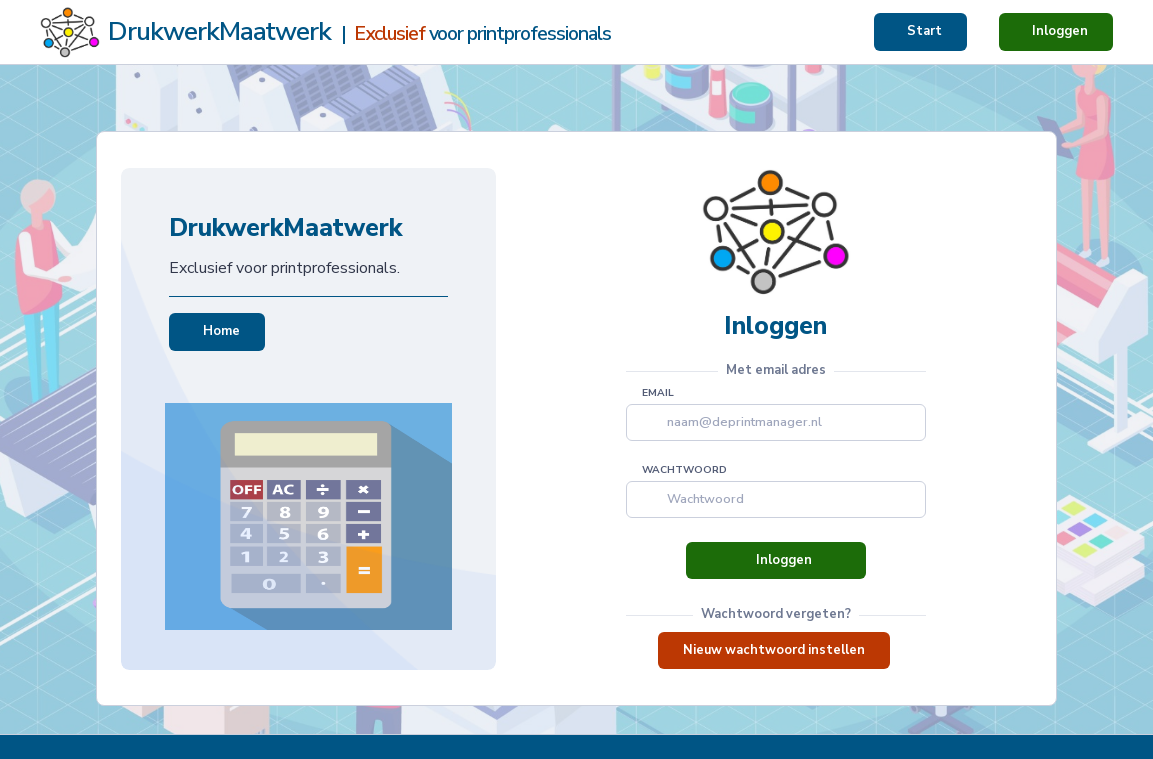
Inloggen (1060, 31)
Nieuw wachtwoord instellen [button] (774, 650)
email (658, 393)
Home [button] (217, 331)
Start (924, 31)
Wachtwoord (684, 470)
